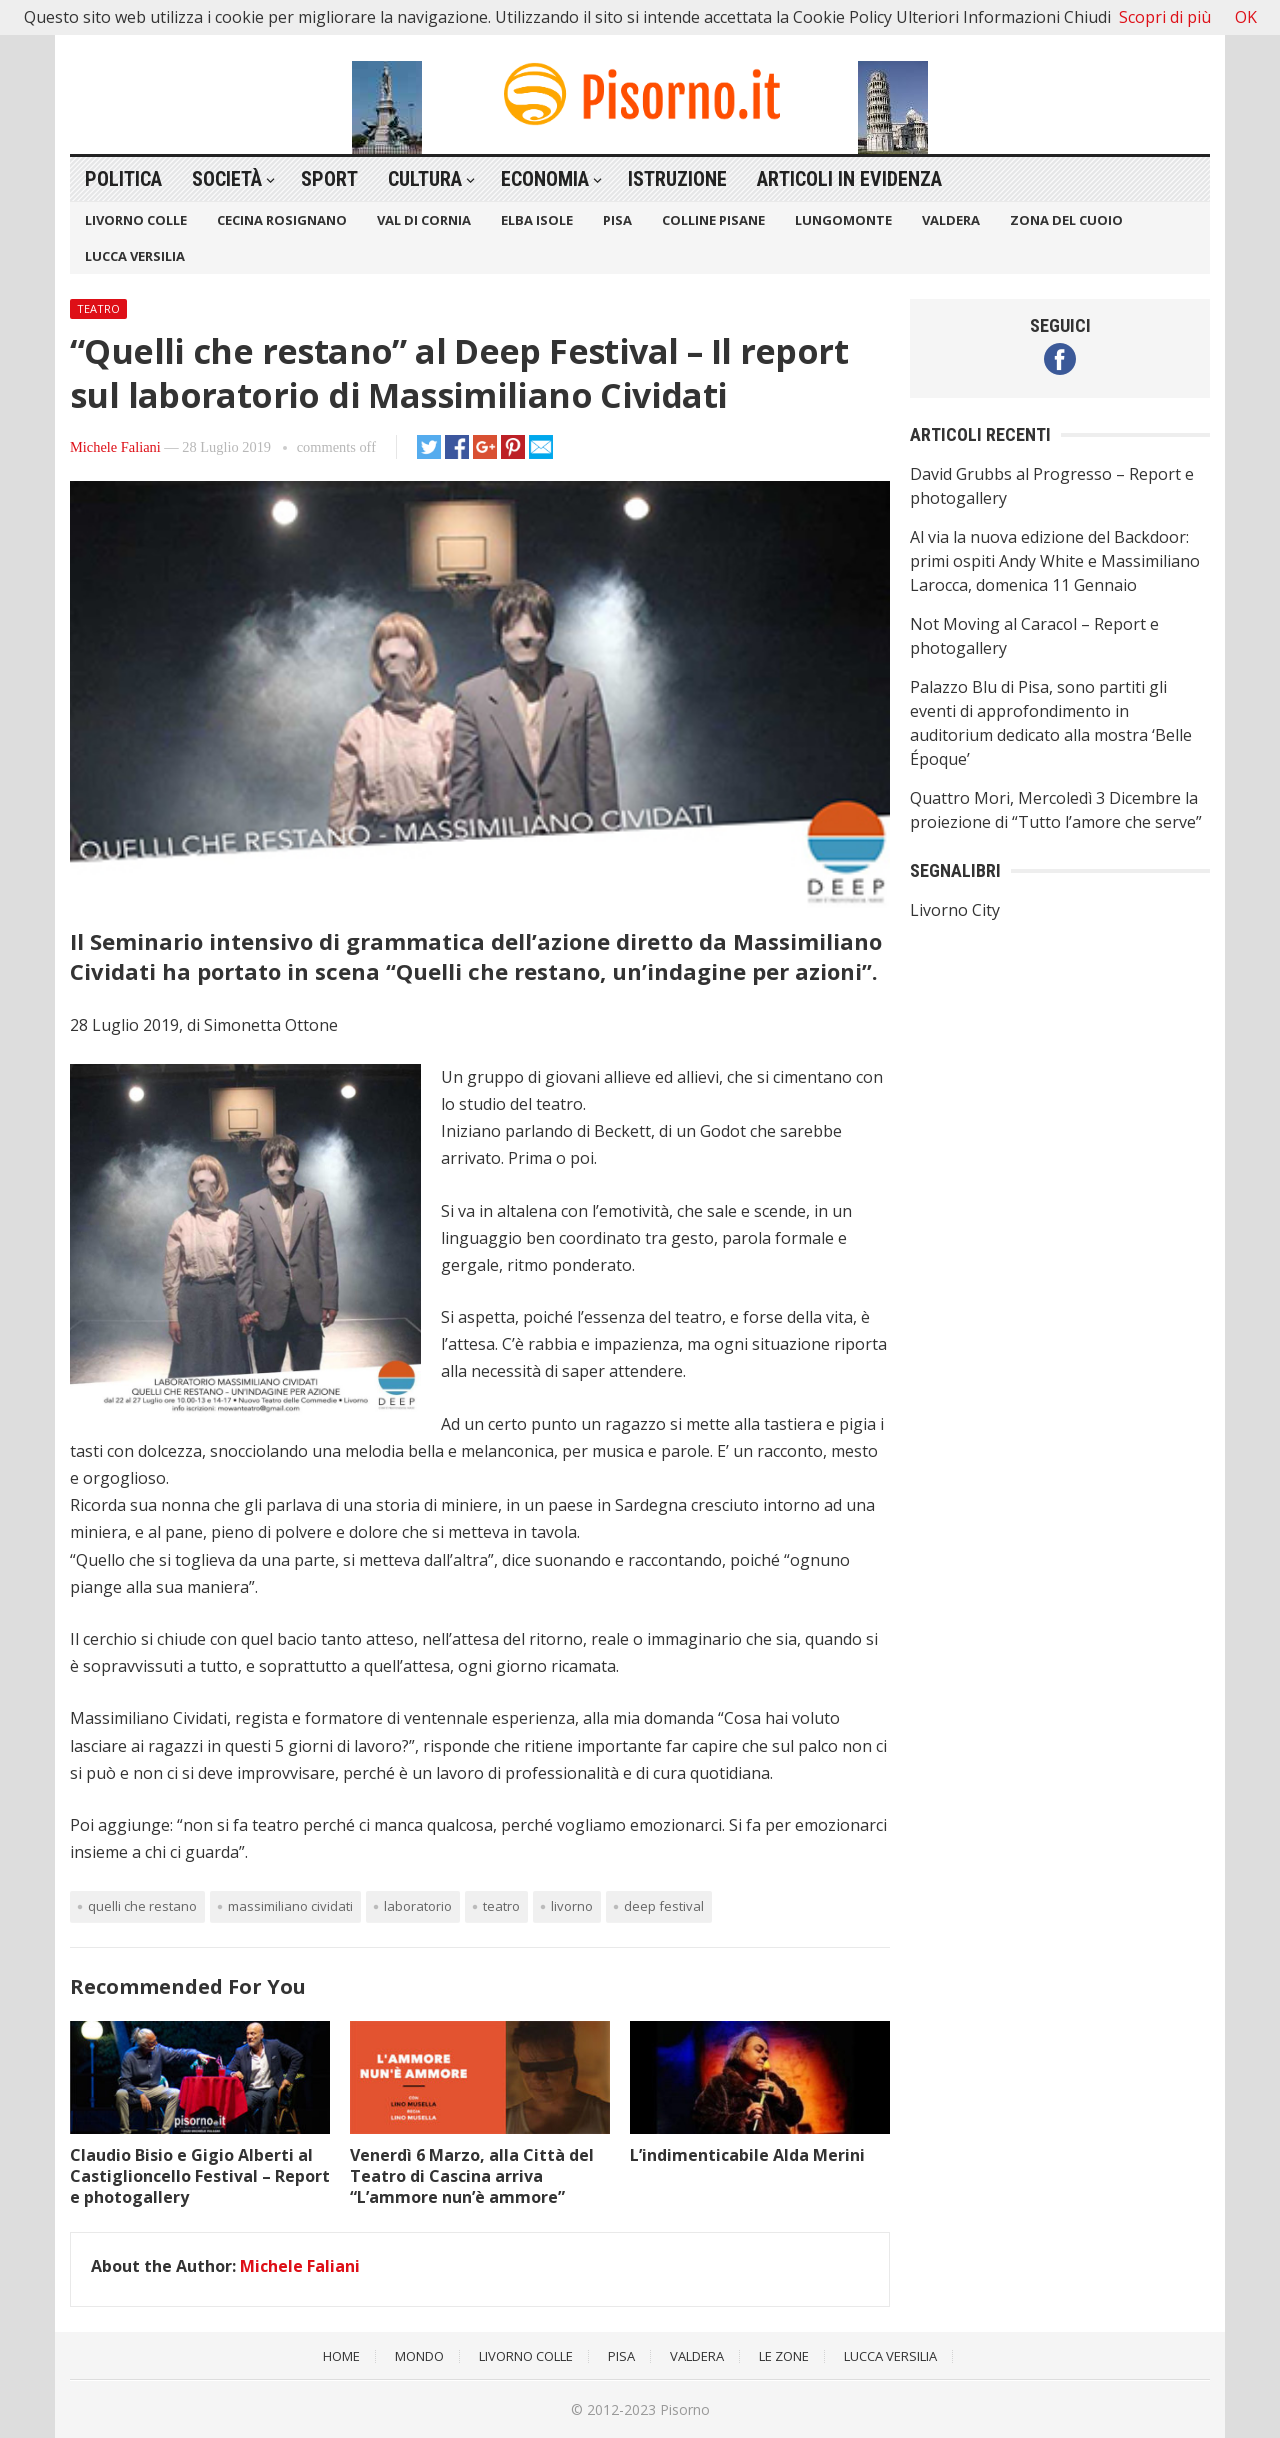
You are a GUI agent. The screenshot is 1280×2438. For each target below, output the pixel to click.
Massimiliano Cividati (290, 1906)
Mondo (419, 2356)
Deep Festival (664, 1906)
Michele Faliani (115, 447)
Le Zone (784, 2356)
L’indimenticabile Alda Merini (747, 2155)
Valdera (951, 220)
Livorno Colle (136, 220)
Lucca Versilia (135, 256)
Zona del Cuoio (1066, 220)
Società (227, 179)
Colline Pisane (713, 220)
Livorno (572, 1906)
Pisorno (685, 2409)
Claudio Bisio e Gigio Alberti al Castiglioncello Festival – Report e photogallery (200, 2176)
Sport (329, 179)
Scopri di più (1165, 17)
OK (1246, 17)
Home (341, 2356)
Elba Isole (537, 220)
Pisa (617, 220)
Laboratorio (418, 1906)
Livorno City (955, 910)
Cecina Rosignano (282, 220)
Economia (545, 179)
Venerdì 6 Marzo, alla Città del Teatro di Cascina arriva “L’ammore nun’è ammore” (472, 2176)
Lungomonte (843, 220)
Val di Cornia (424, 220)
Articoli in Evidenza (849, 179)
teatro (501, 1906)
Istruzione (677, 179)
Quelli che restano (142, 1906)
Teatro (98, 308)
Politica (123, 179)
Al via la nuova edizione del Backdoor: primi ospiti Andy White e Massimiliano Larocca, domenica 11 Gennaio (1055, 561)
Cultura (425, 179)
